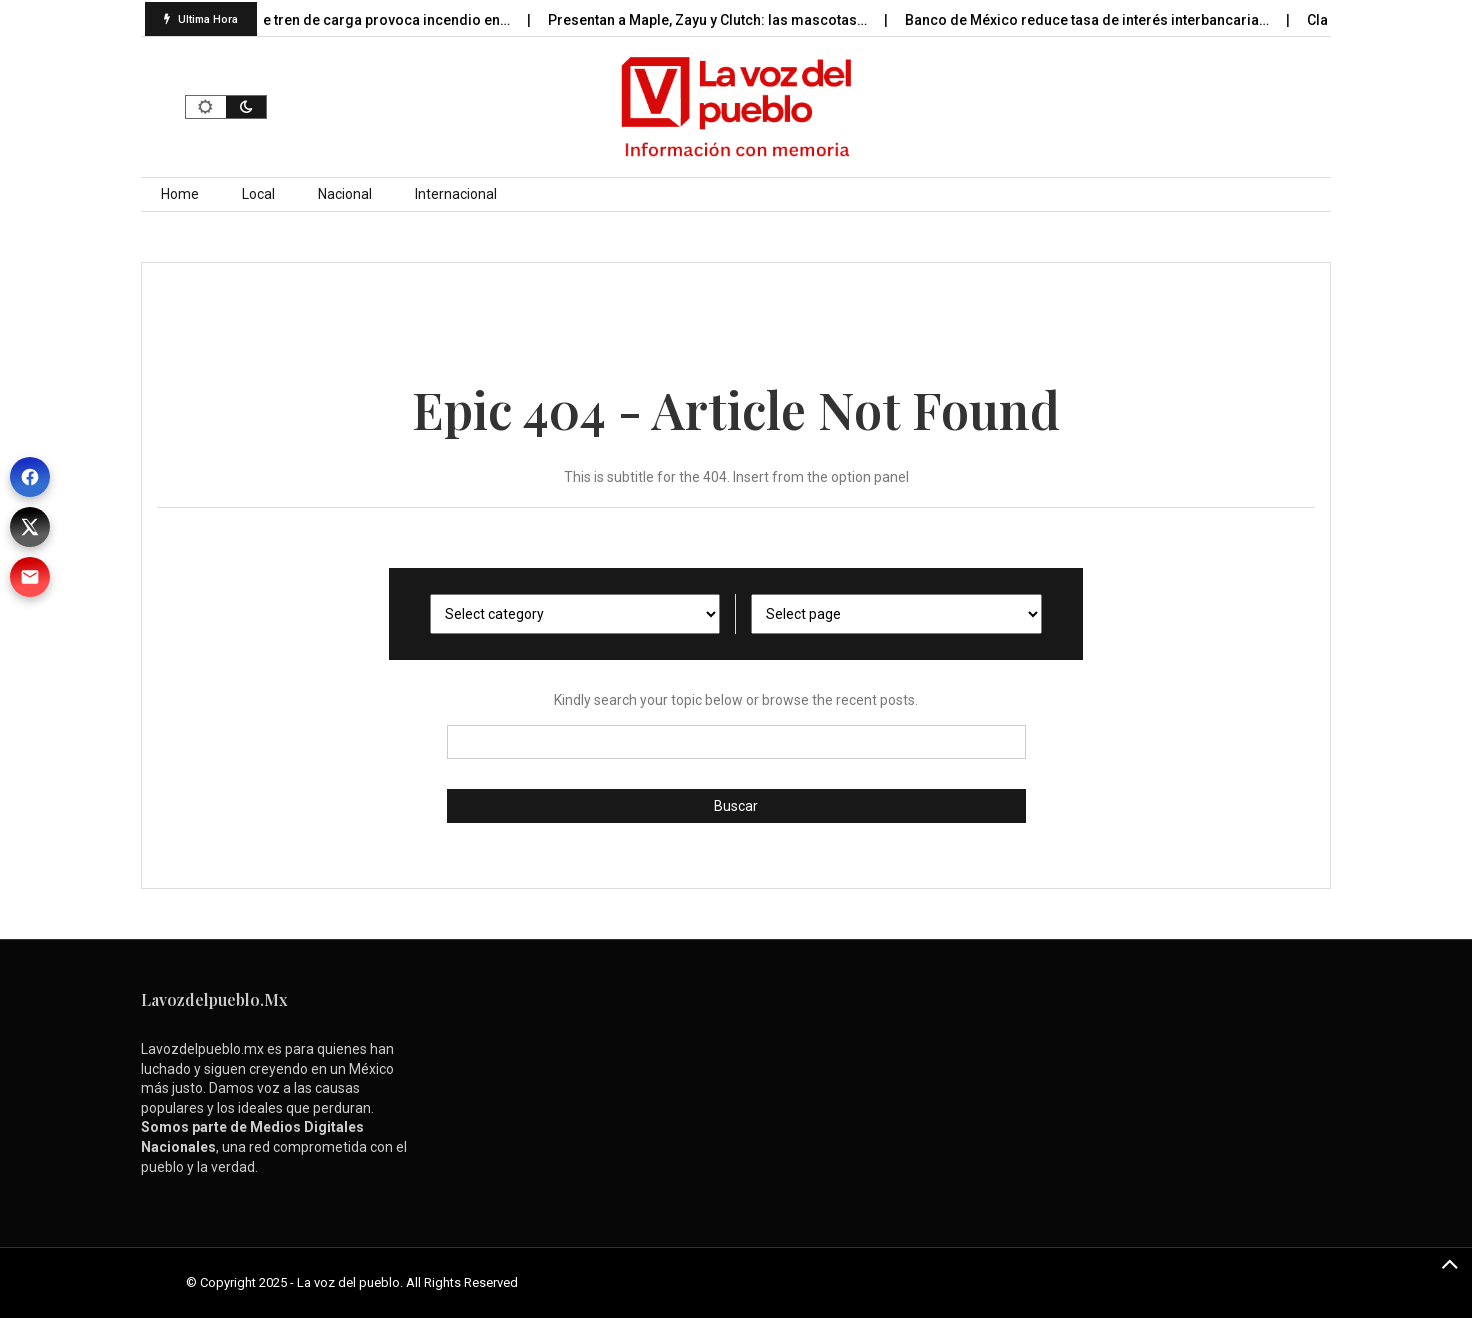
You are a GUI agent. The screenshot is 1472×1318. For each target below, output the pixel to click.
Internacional (456, 194)
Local (258, 194)
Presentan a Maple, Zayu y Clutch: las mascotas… (714, 20)
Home (180, 194)
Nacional (345, 194)
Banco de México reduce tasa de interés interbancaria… (1093, 20)
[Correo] (30, 577)
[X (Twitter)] (30, 527)
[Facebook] (30, 477)
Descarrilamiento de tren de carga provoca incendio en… (329, 20)
